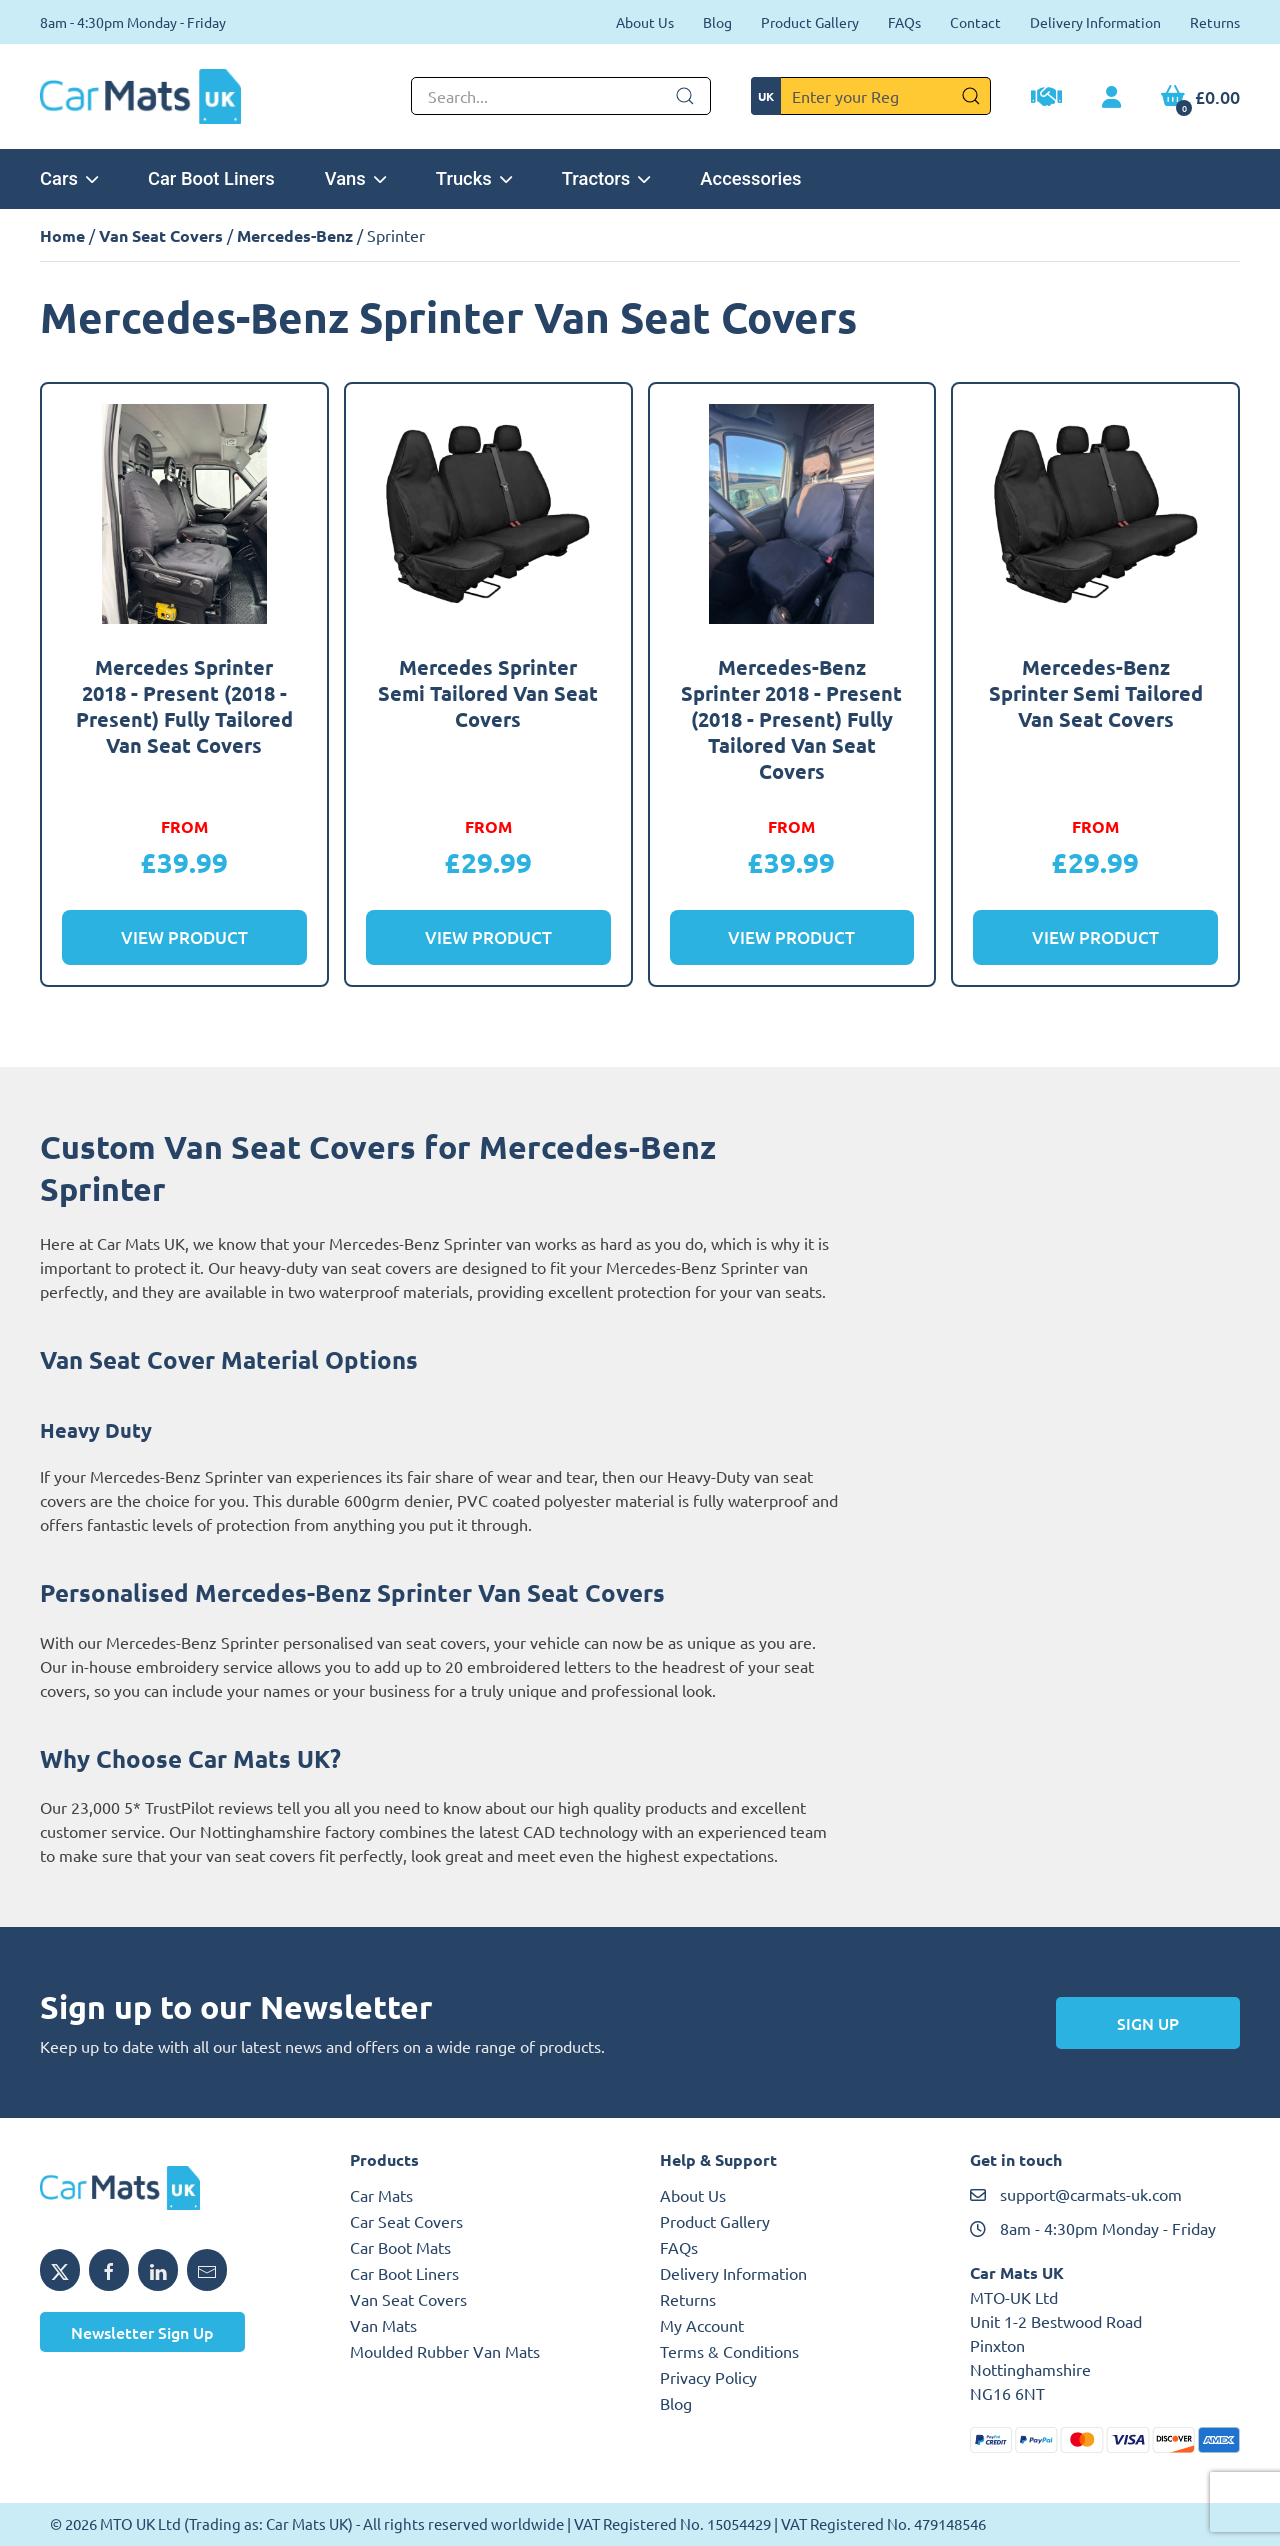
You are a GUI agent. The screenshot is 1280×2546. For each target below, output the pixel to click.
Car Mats (381, 2195)
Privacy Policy (708, 2377)
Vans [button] (355, 178)
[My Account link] (1111, 98)
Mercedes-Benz (295, 235)
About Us (645, 22)
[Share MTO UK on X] (60, 2270)
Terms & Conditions (729, 2351)
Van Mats (383, 2325)
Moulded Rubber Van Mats (445, 2351)
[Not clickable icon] (561, 96)
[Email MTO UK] (207, 2270)
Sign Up (1148, 2023)
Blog (717, 22)
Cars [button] (69, 178)
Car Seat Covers (406, 2221)
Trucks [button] (474, 178)
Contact (975, 22)
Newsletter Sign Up (142, 2332)
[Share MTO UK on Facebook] (109, 2270)
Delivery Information (1095, 22)
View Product (184, 937)
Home (62, 235)
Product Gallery (810, 22)
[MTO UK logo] (175, 2188)
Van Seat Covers (161, 235)
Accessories (750, 178)
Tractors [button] (606, 178)
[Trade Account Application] (1046, 99)
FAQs (904, 22)
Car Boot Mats (400, 2247)
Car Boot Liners (211, 178)
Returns (1215, 22)
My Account (702, 2325)
